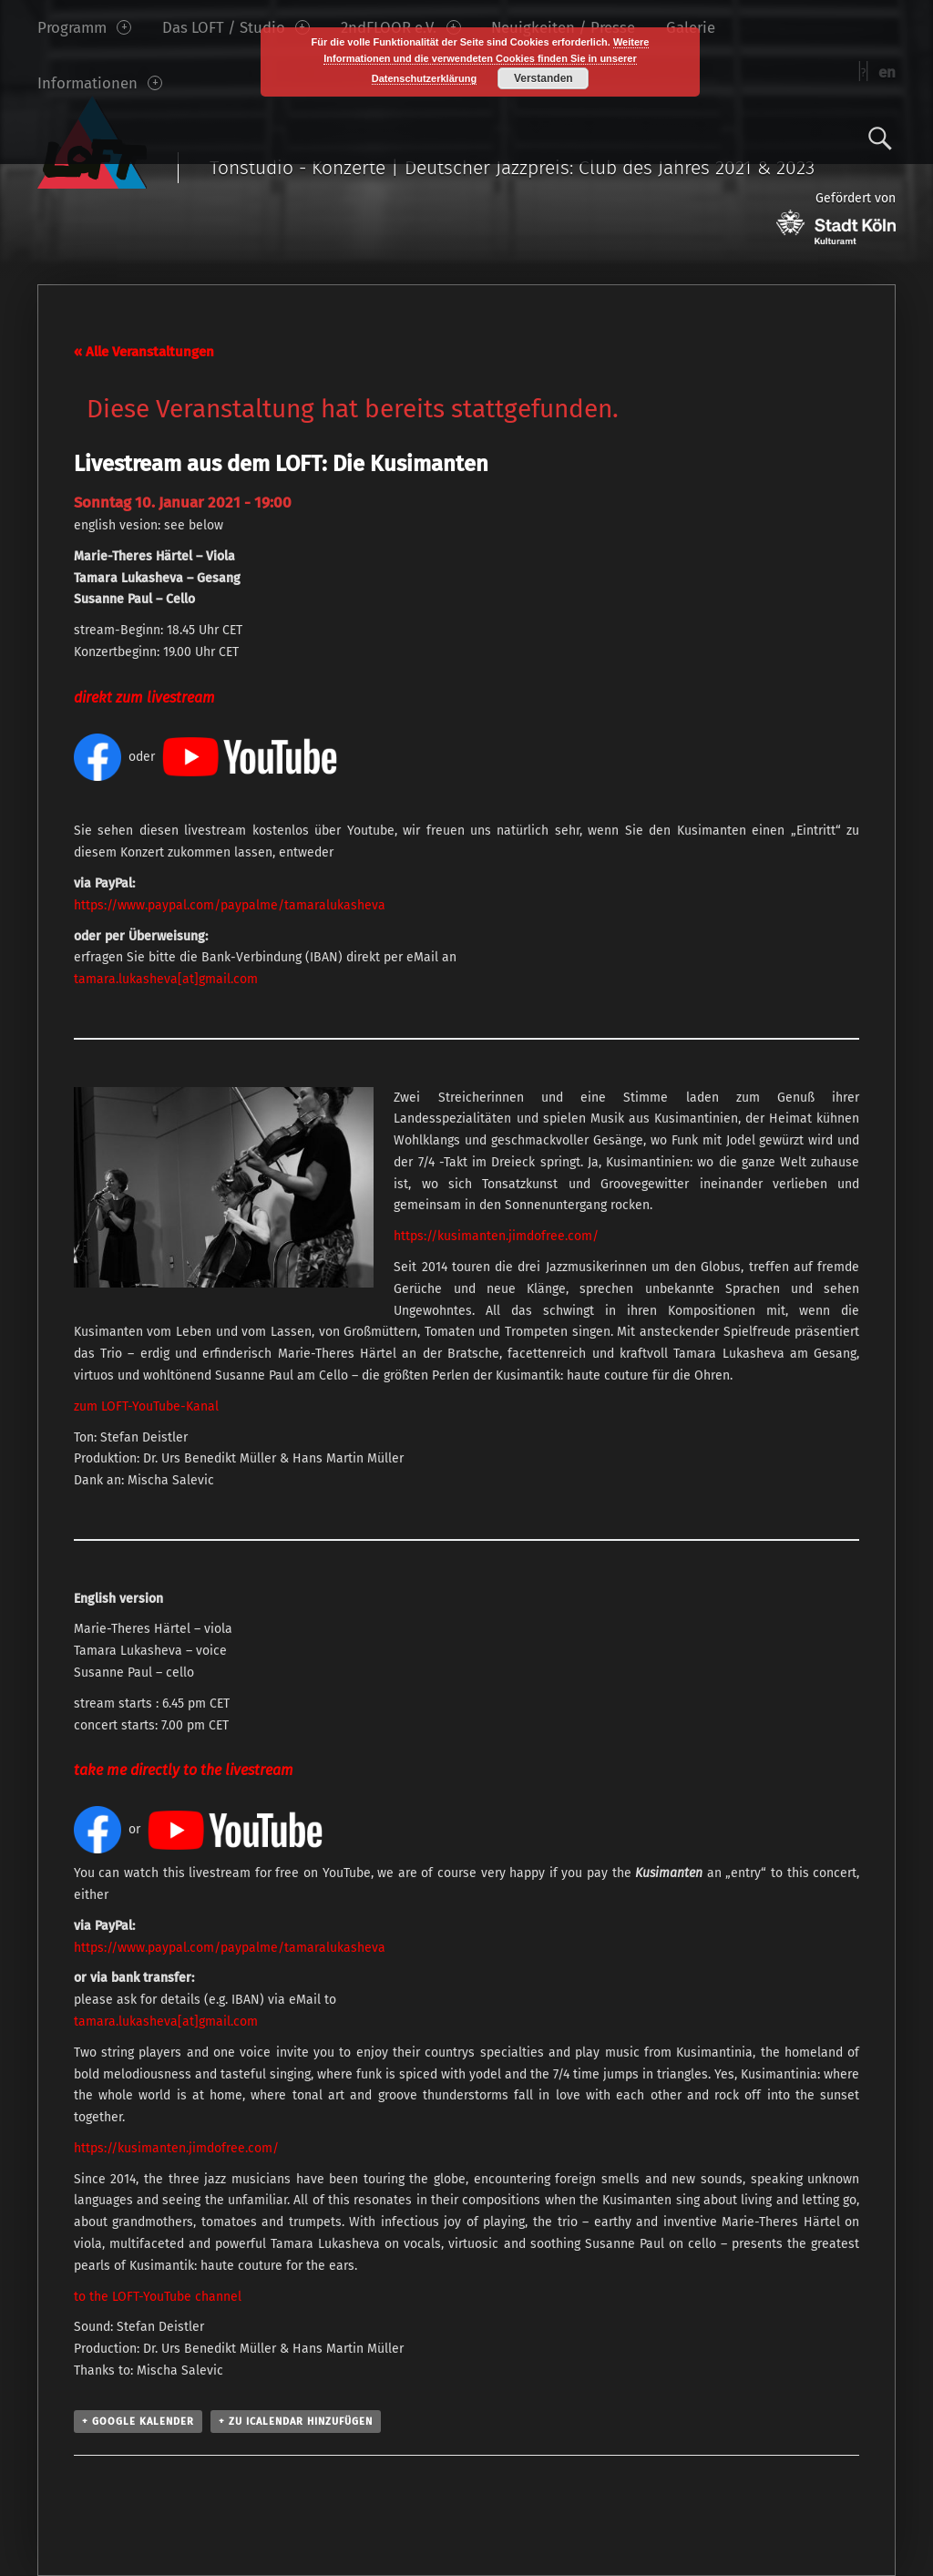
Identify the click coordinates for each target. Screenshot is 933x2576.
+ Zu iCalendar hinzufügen (296, 2421)
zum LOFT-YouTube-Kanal (146, 1406)
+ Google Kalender (138, 2421)
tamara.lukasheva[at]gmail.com (166, 979)
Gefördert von (836, 217)
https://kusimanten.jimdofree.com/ (496, 1236)
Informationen (99, 83)
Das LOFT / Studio (236, 27)
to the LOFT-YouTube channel (157, 2296)
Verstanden (543, 78)
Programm (84, 27)
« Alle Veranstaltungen (144, 352)
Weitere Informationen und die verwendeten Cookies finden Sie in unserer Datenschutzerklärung (486, 60)
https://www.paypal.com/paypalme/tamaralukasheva (229, 905)
